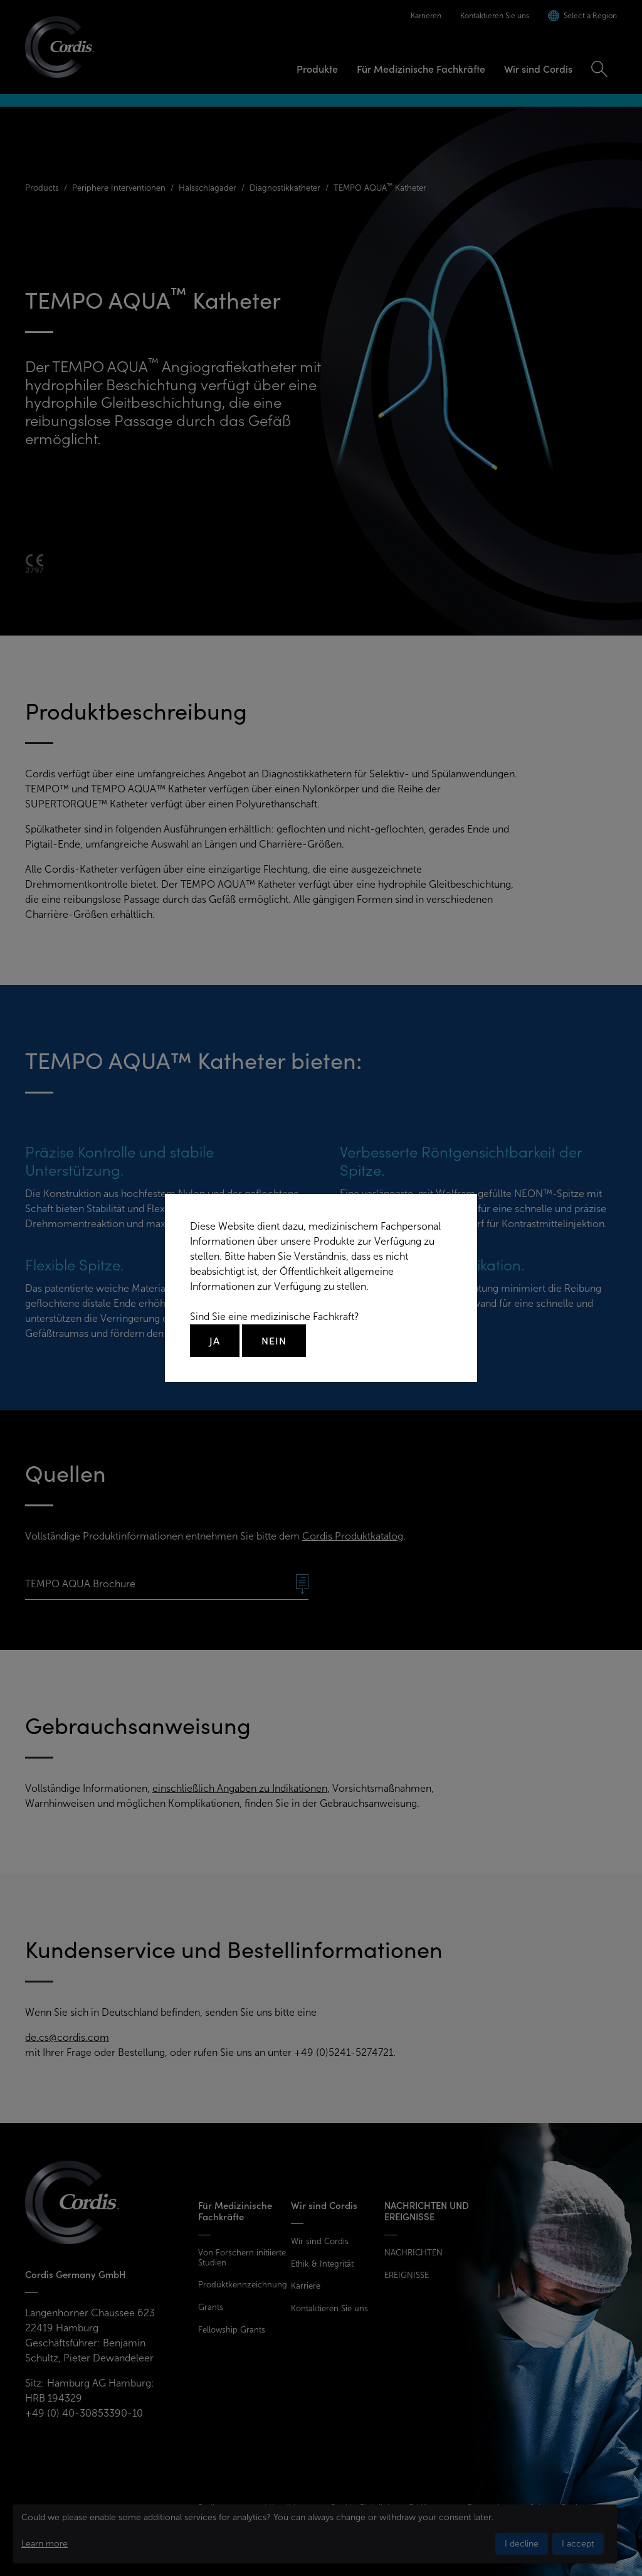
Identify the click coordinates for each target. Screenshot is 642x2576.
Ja (214, 1340)
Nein (274, 1340)
